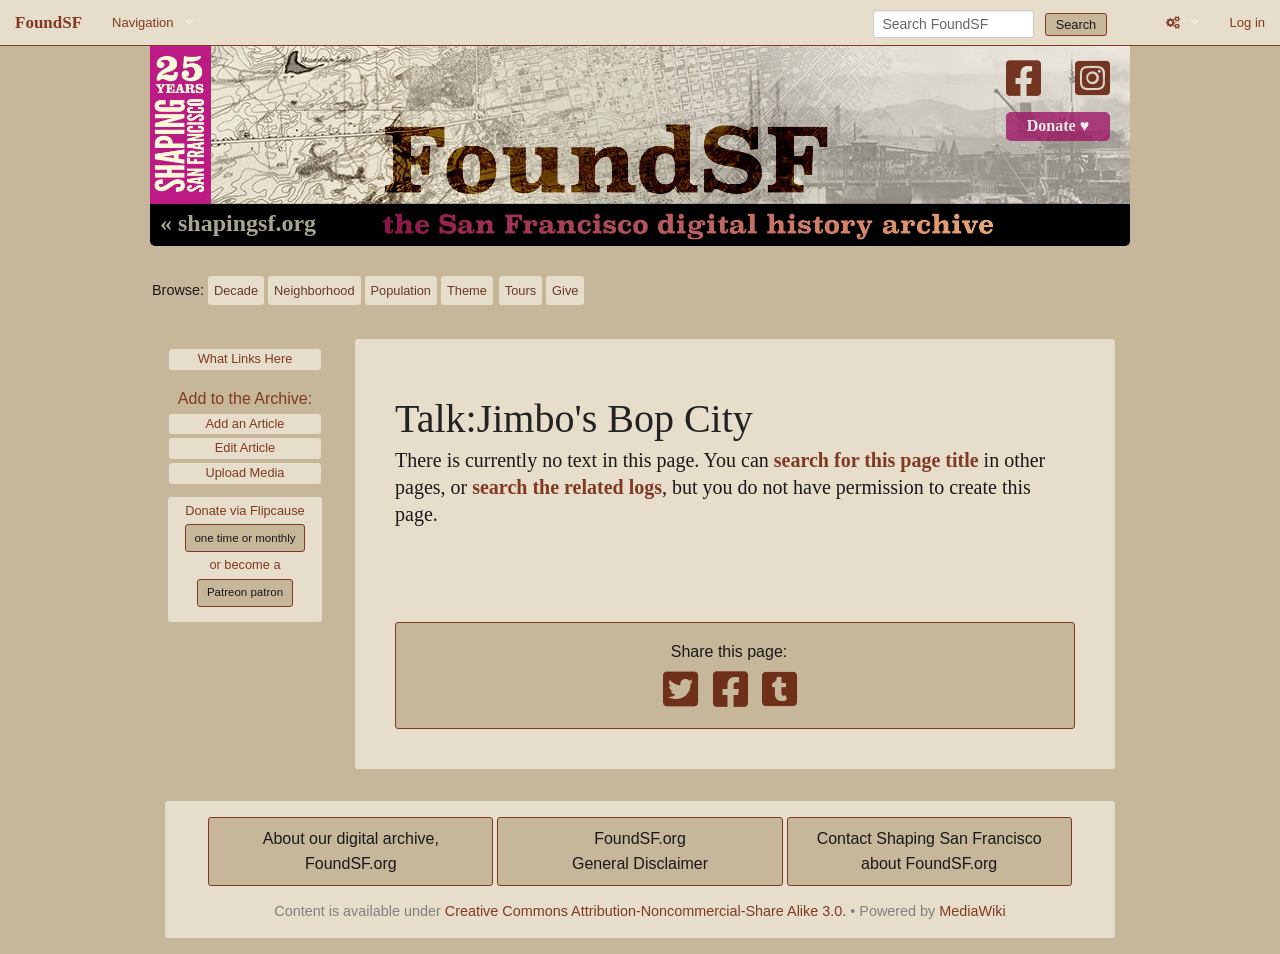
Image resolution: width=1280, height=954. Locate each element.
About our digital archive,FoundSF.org (351, 851)
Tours (520, 290)
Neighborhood (314, 290)
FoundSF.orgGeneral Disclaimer (640, 851)
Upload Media (245, 472)
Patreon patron (245, 592)
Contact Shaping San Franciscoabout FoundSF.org (929, 851)
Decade (236, 290)
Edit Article (245, 447)
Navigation (142, 22)
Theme (467, 290)
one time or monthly (244, 538)
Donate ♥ (1058, 126)
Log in (1247, 22)
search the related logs (567, 487)
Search (1076, 24)
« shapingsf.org (238, 224)
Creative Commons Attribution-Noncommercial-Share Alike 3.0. (646, 911)
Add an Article (245, 423)
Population (401, 290)
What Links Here (245, 358)
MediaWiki (972, 911)
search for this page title (876, 460)
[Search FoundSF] (953, 24)
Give (565, 290)
